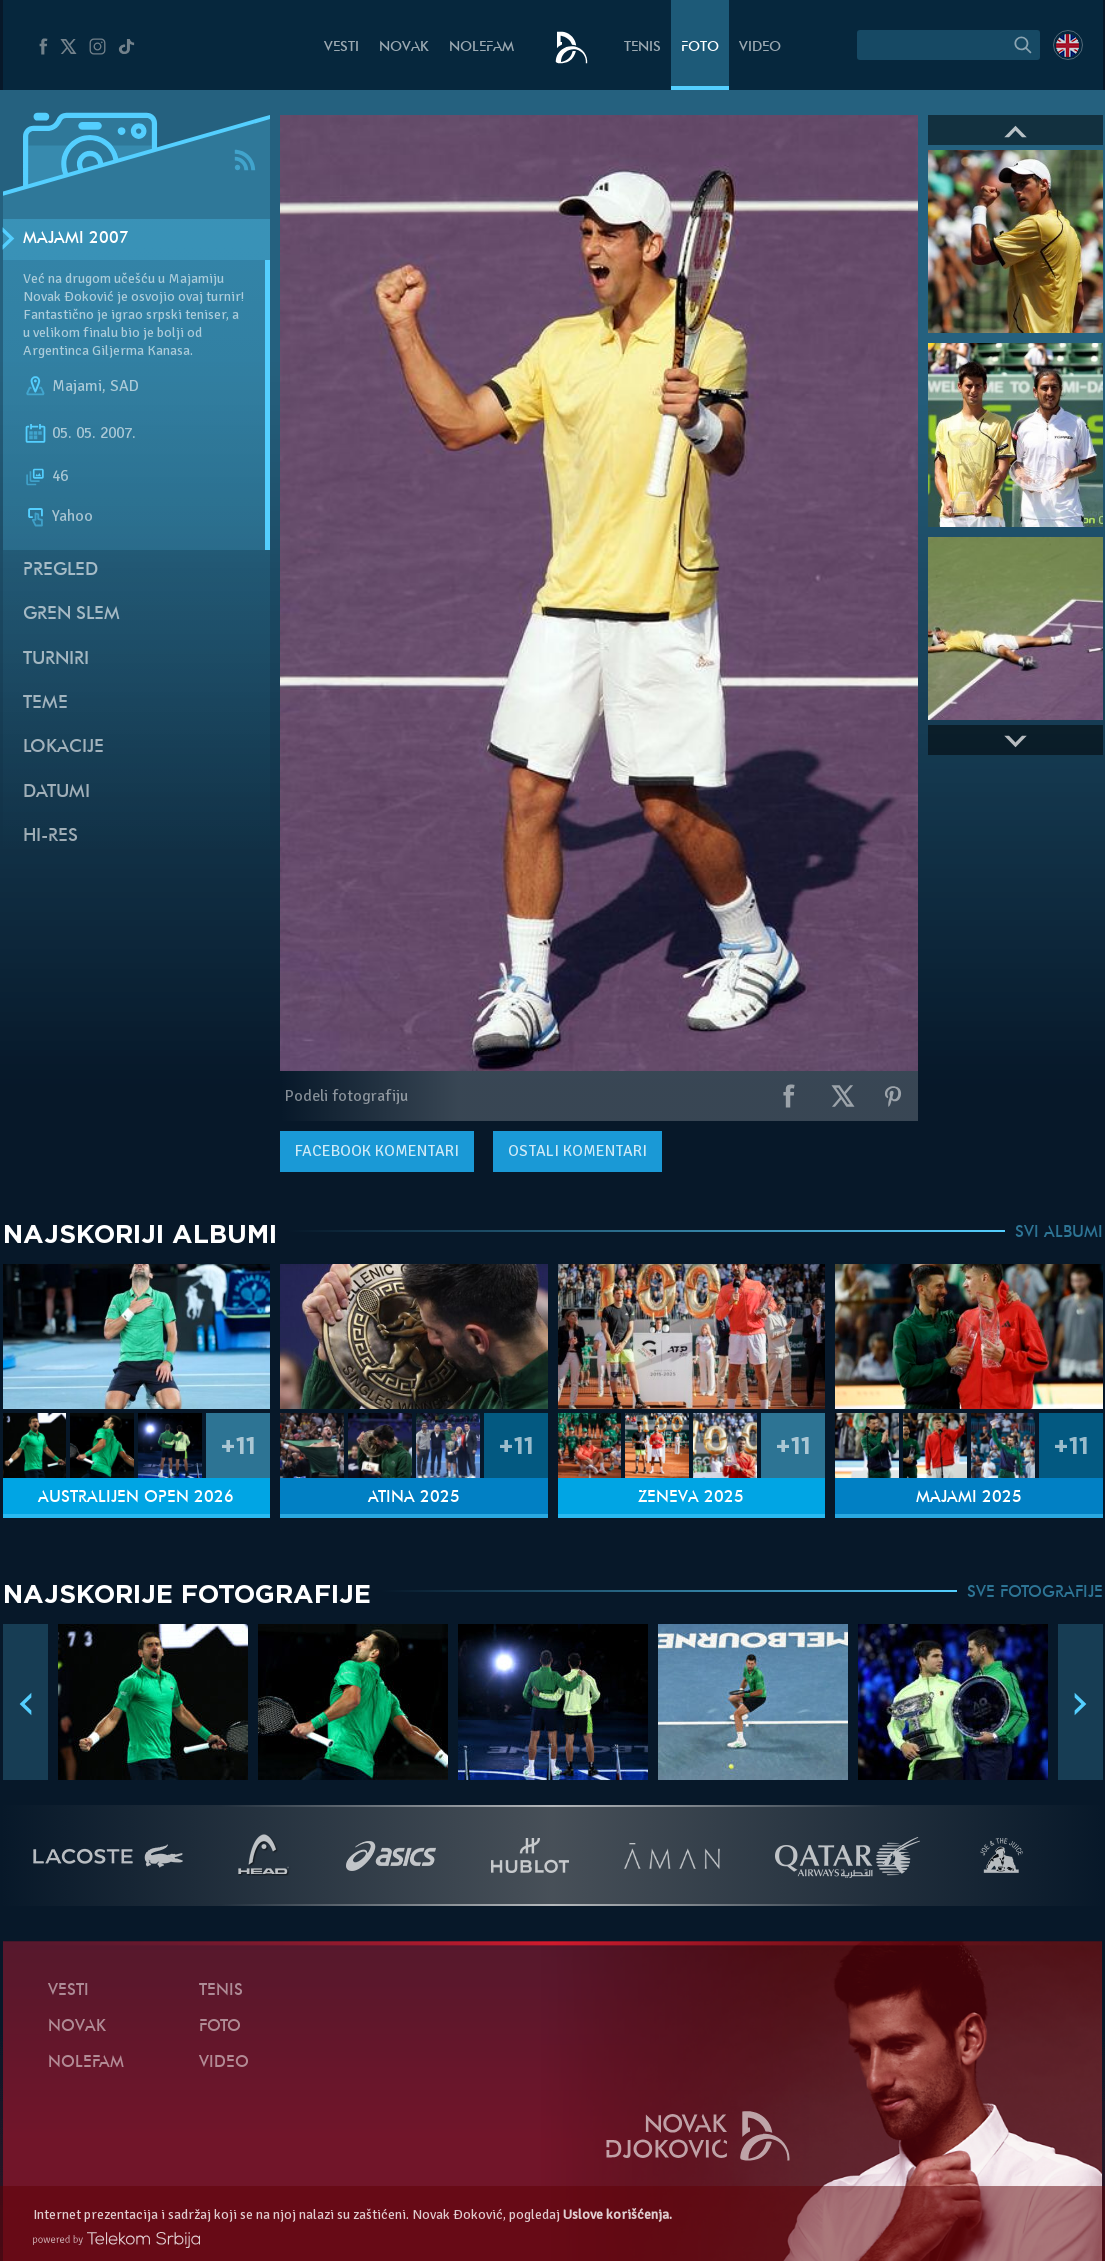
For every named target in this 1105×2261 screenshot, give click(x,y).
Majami (77, 386)
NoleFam (481, 47)
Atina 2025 (414, 1498)
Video (760, 47)
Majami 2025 (969, 1498)
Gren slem (71, 614)
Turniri (56, 659)
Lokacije (63, 747)
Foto (700, 47)
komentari (377, 1151)
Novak (404, 47)
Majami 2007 (76, 239)
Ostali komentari (577, 1151)
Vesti (341, 47)
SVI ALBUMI (1059, 1233)
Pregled (60, 570)
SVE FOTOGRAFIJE (1035, 1593)
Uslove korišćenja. (617, 2214)
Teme (45, 703)
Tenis (642, 47)
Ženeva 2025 (691, 1498)
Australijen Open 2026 (136, 1498)
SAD (124, 386)
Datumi (56, 792)
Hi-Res (50, 836)
